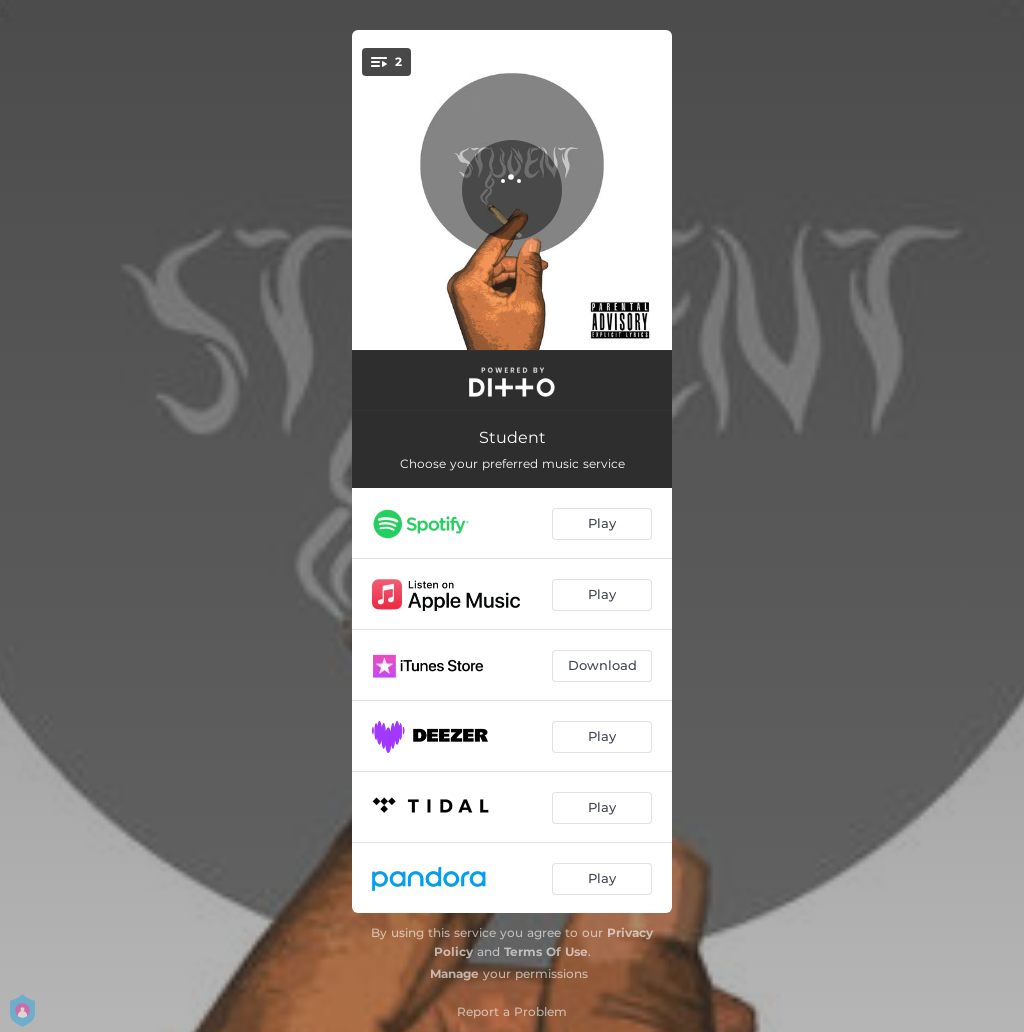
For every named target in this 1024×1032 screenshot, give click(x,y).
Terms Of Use (546, 951)
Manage (454, 973)
